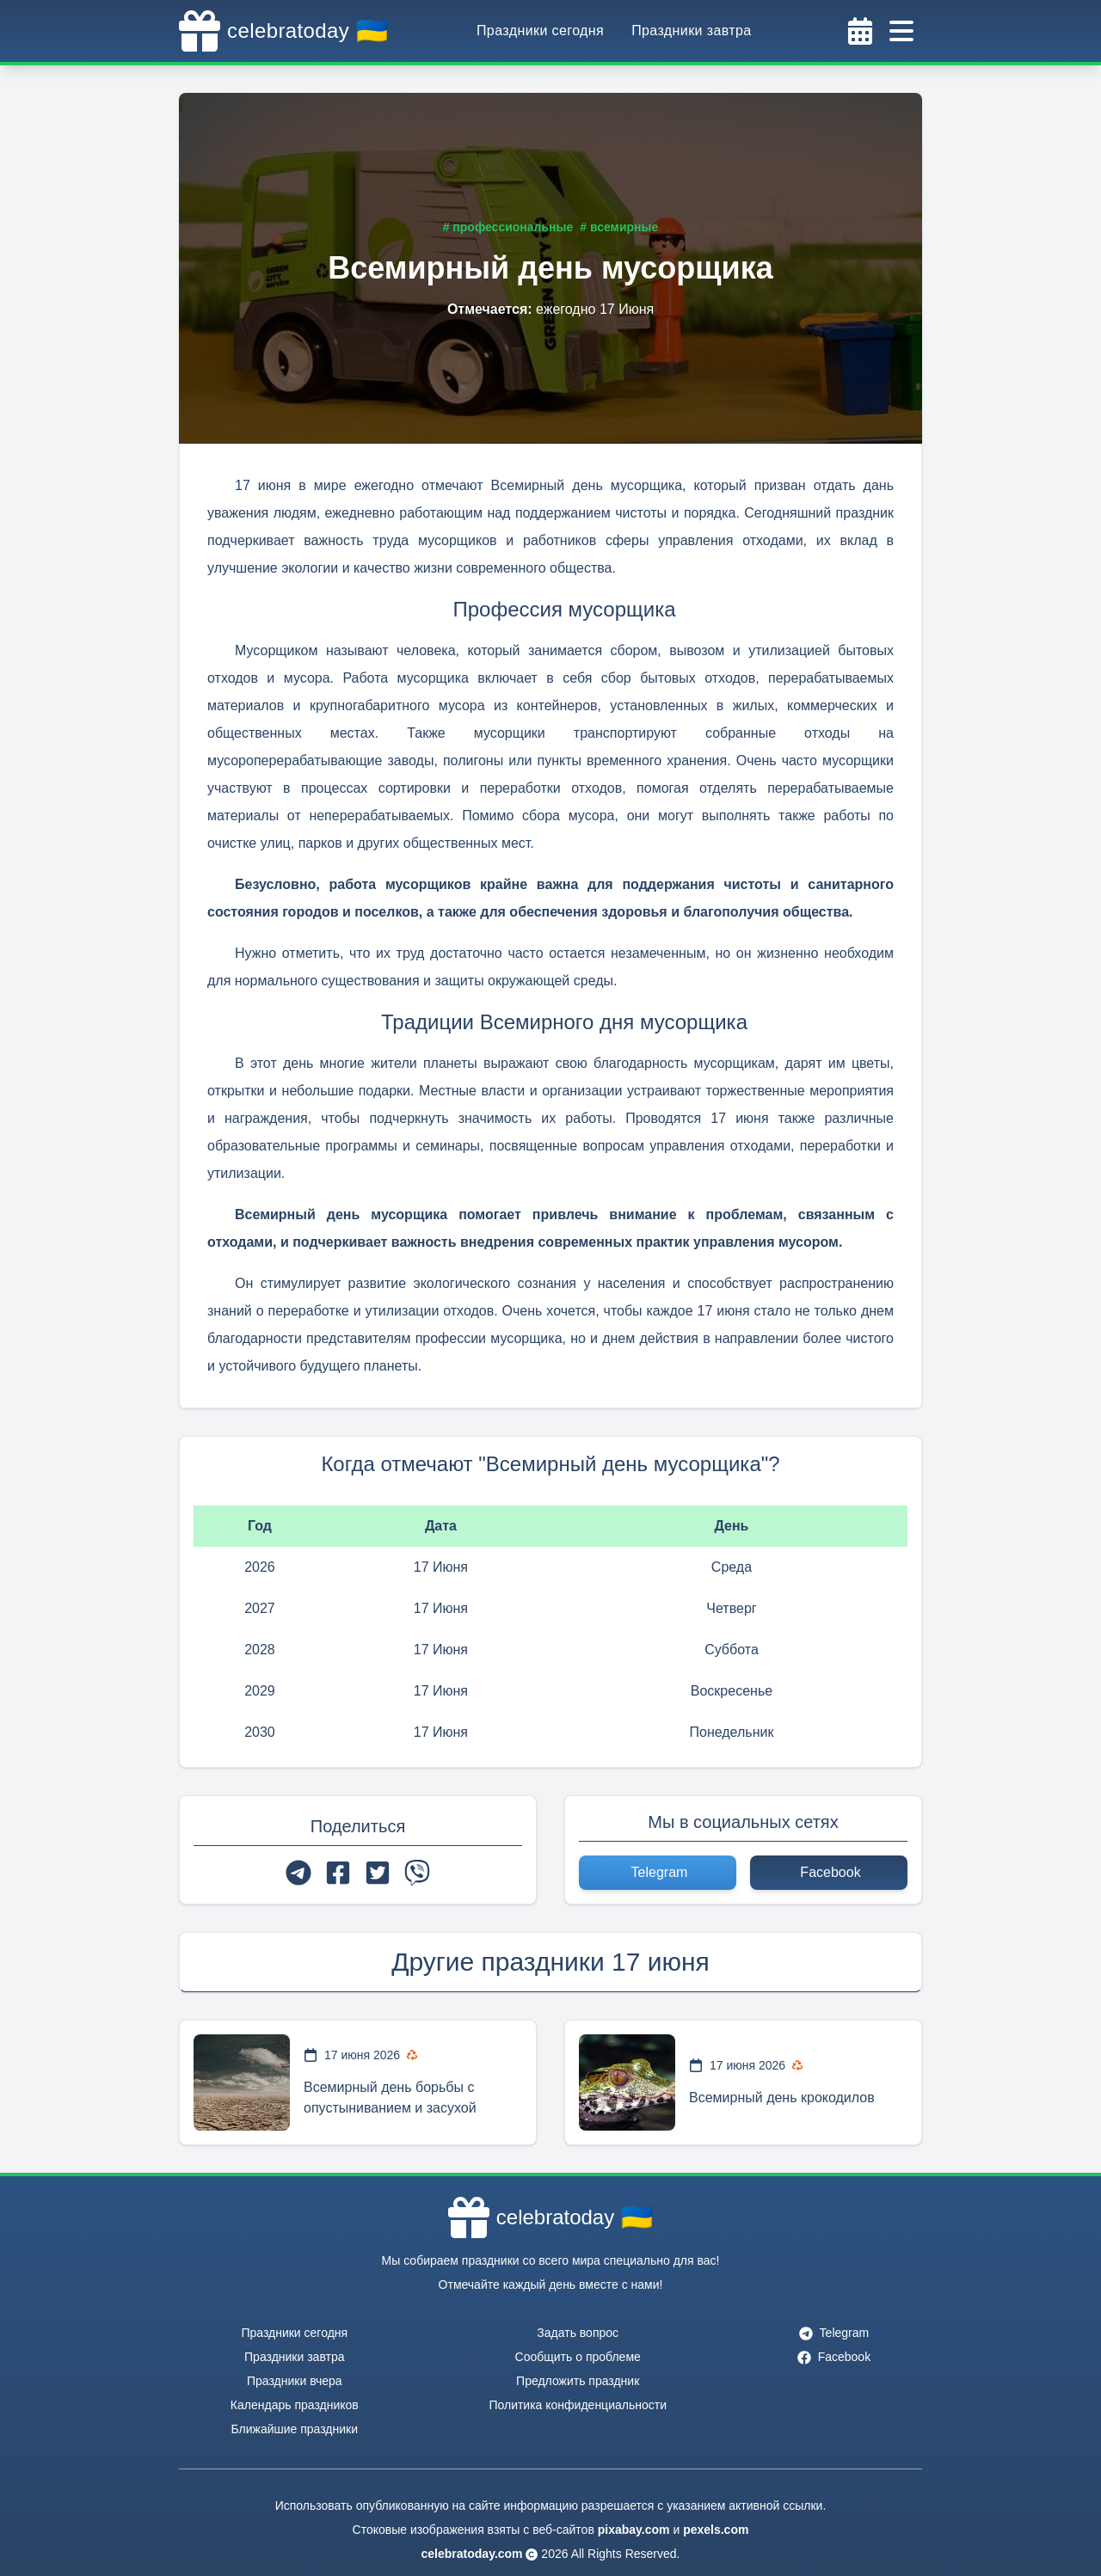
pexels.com (715, 2529)
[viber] (417, 1873)
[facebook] (338, 1873)
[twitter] (378, 1873)
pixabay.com (634, 2529)
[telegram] (298, 1873)
